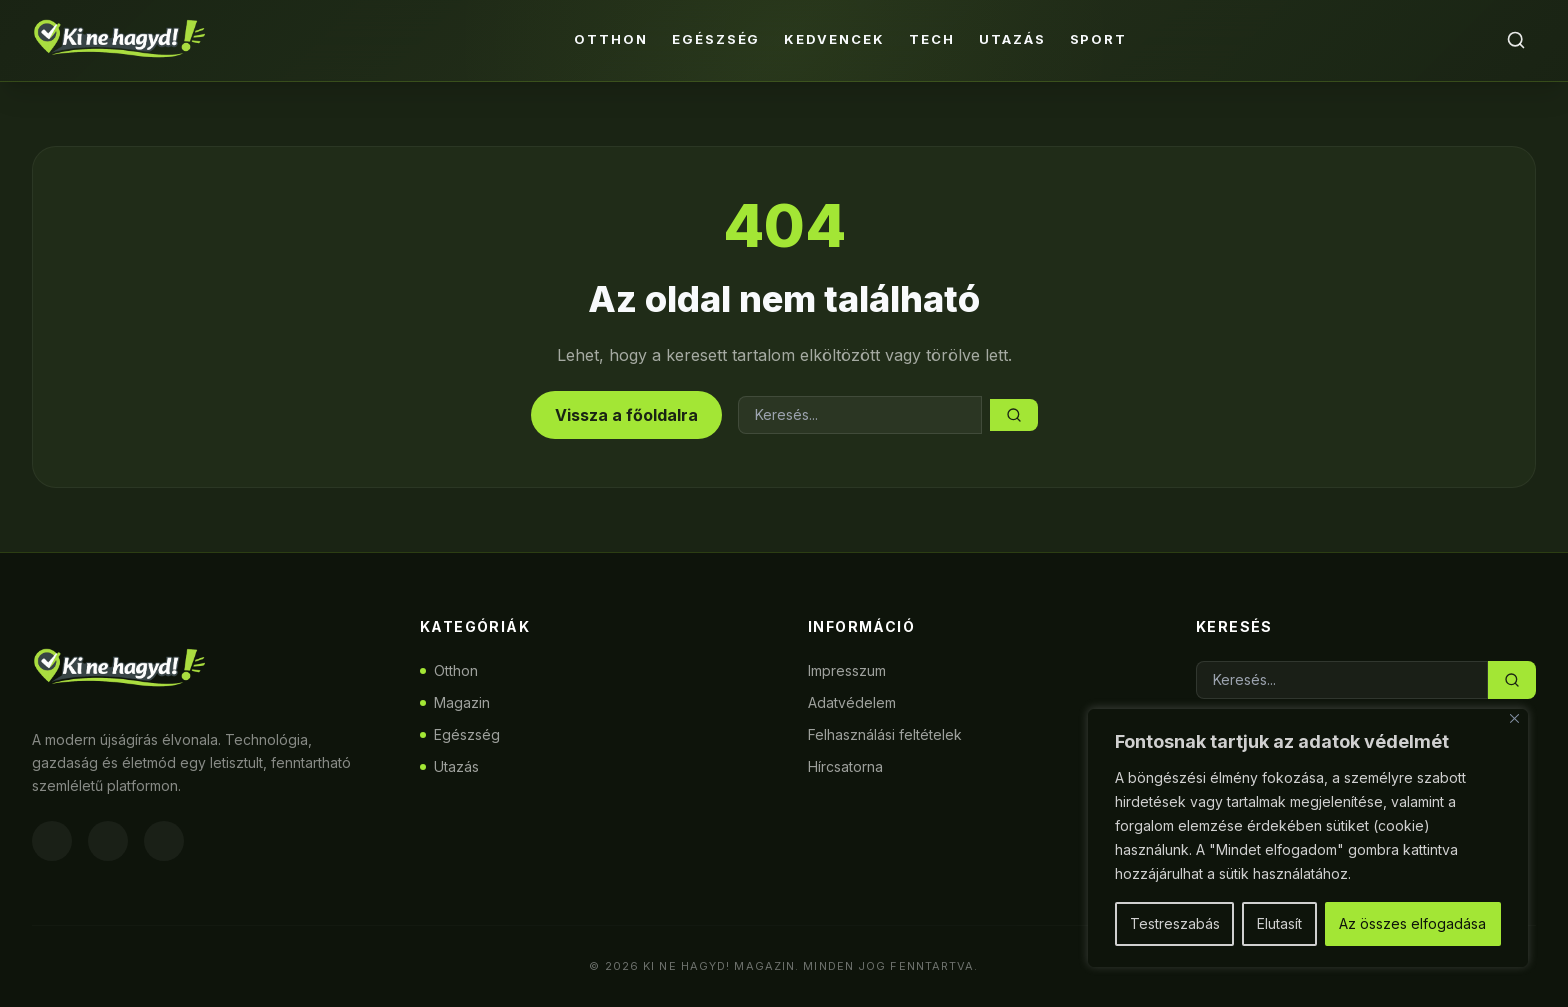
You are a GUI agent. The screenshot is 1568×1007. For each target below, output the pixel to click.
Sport (1099, 39)
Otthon (611, 39)
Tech (932, 39)
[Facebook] (52, 841)
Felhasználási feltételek (885, 734)
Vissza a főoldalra (626, 415)
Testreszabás (1175, 923)
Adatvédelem (852, 702)
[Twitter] (164, 841)
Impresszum (847, 670)
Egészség (716, 39)
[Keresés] (1516, 40)
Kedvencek (834, 39)
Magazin (455, 702)
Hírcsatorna (845, 766)
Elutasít (1279, 923)
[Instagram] (108, 841)
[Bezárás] (1514, 718)
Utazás (1012, 39)
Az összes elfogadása (1412, 923)
